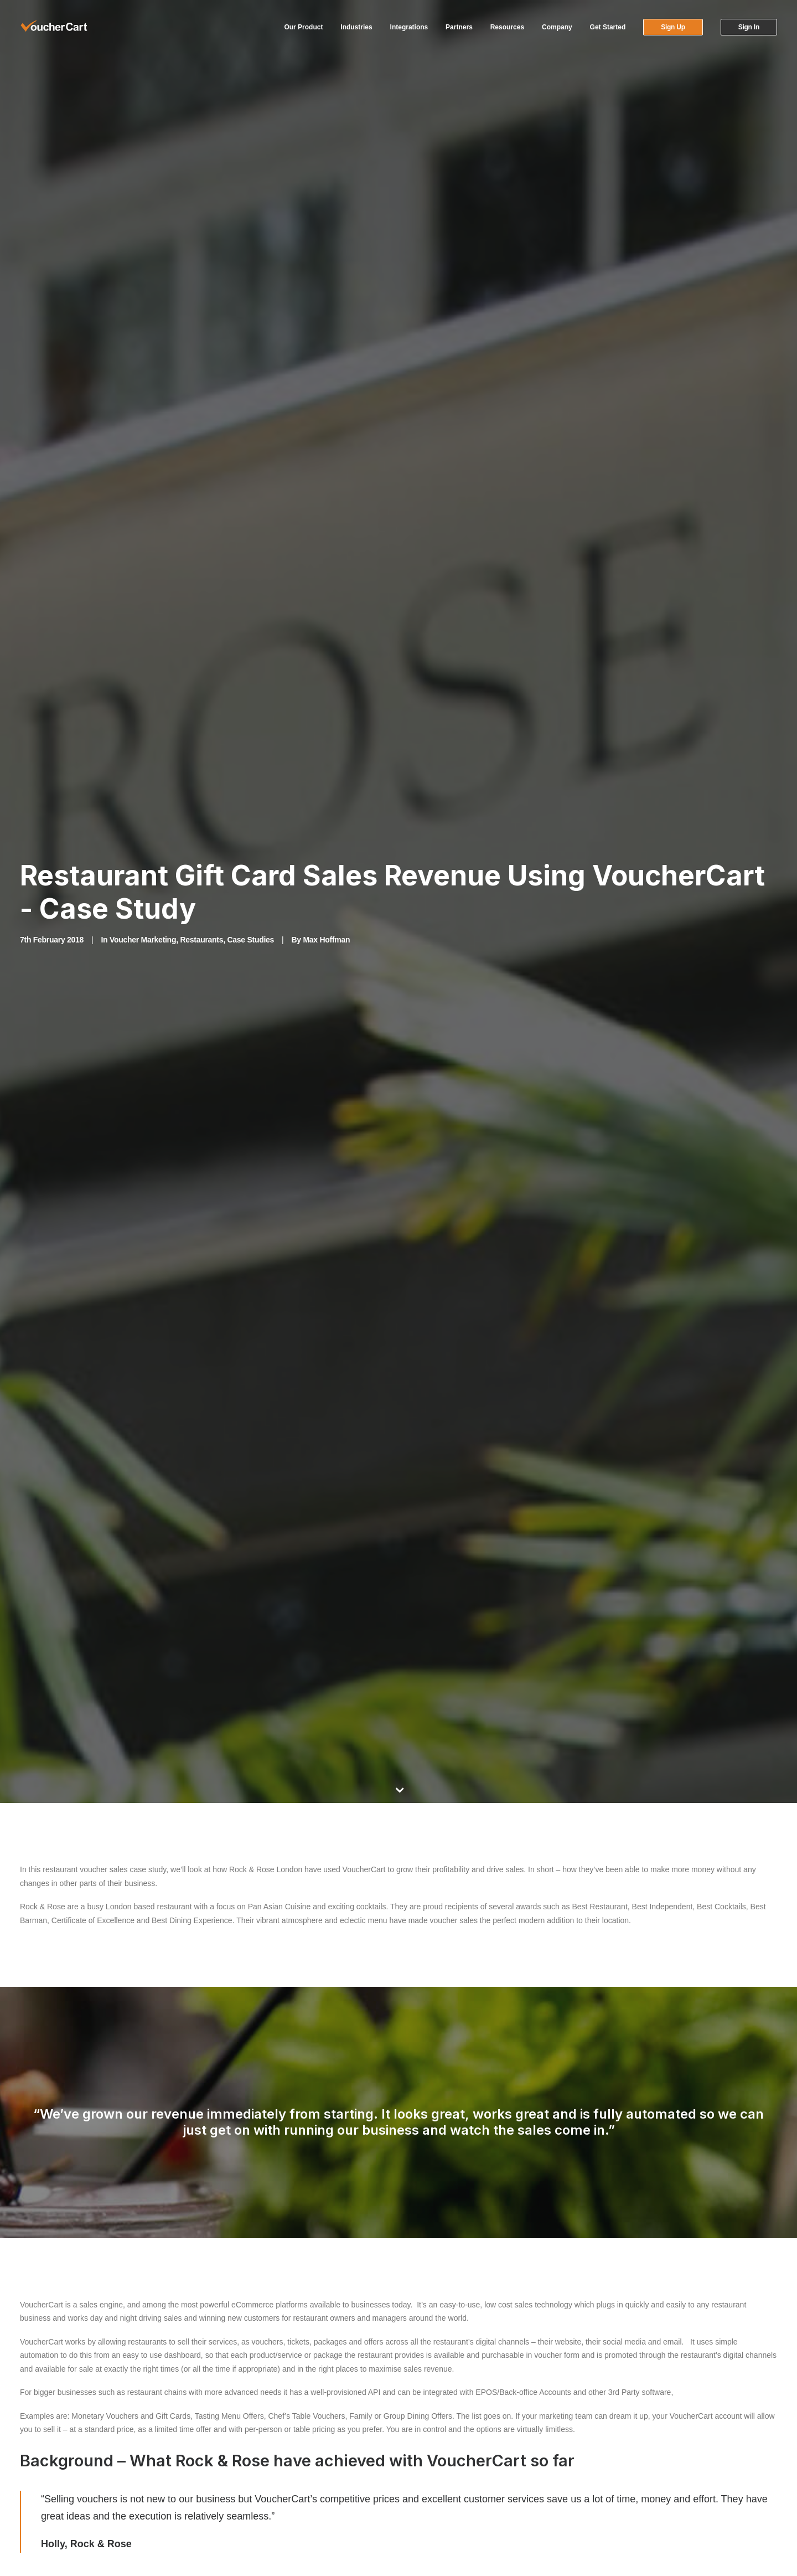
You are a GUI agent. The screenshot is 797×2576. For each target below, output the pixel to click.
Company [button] (557, 27)
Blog (610, 2482)
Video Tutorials (433, 2414)
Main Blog (398, 2077)
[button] (24, 2474)
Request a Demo (437, 2428)
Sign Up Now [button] (624, 2199)
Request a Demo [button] (727, 2199)
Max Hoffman (326, 177)
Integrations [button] (409, 27)
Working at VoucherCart (255, 2428)
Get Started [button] (608, 27)
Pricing (615, 2441)
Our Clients (427, 2441)
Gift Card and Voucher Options (655, 2414)
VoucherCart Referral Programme (272, 2401)
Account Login (433, 2387)
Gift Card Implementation (646, 2401)
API (609, 2455)
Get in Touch (624, 2495)
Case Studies (250, 177)
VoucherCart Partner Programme (271, 2387)
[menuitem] (307, 27)
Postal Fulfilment (631, 2428)
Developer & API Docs (252, 2441)
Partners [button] (459, 27)
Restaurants (201, 177)
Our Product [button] (303, 27)
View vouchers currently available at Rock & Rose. (445, 1172)
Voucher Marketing (143, 177)
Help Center (429, 2401)
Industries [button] (356, 27)
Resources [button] (507, 27)
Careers (616, 2468)
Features (618, 2387)
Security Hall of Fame (640, 2509)
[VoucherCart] (53, 27)
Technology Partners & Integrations (274, 2414)
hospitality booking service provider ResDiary (196, 1804)
